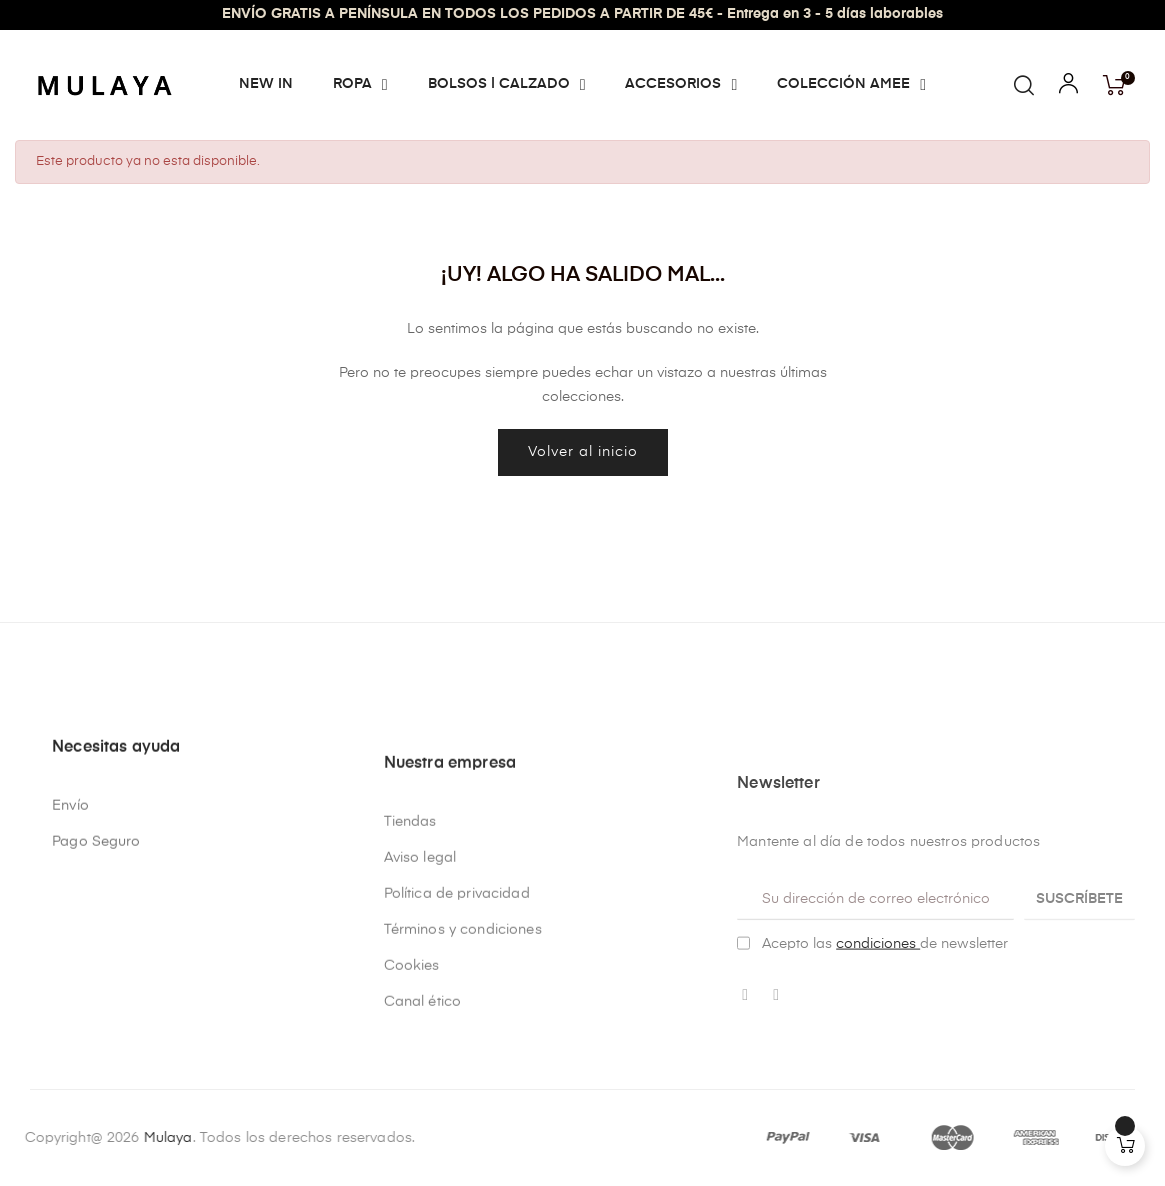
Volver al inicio (583, 452)
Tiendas (410, 1004)
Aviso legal (420, 1040)
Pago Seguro (96, 954)
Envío (70, 918)
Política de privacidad (457, 1076)
